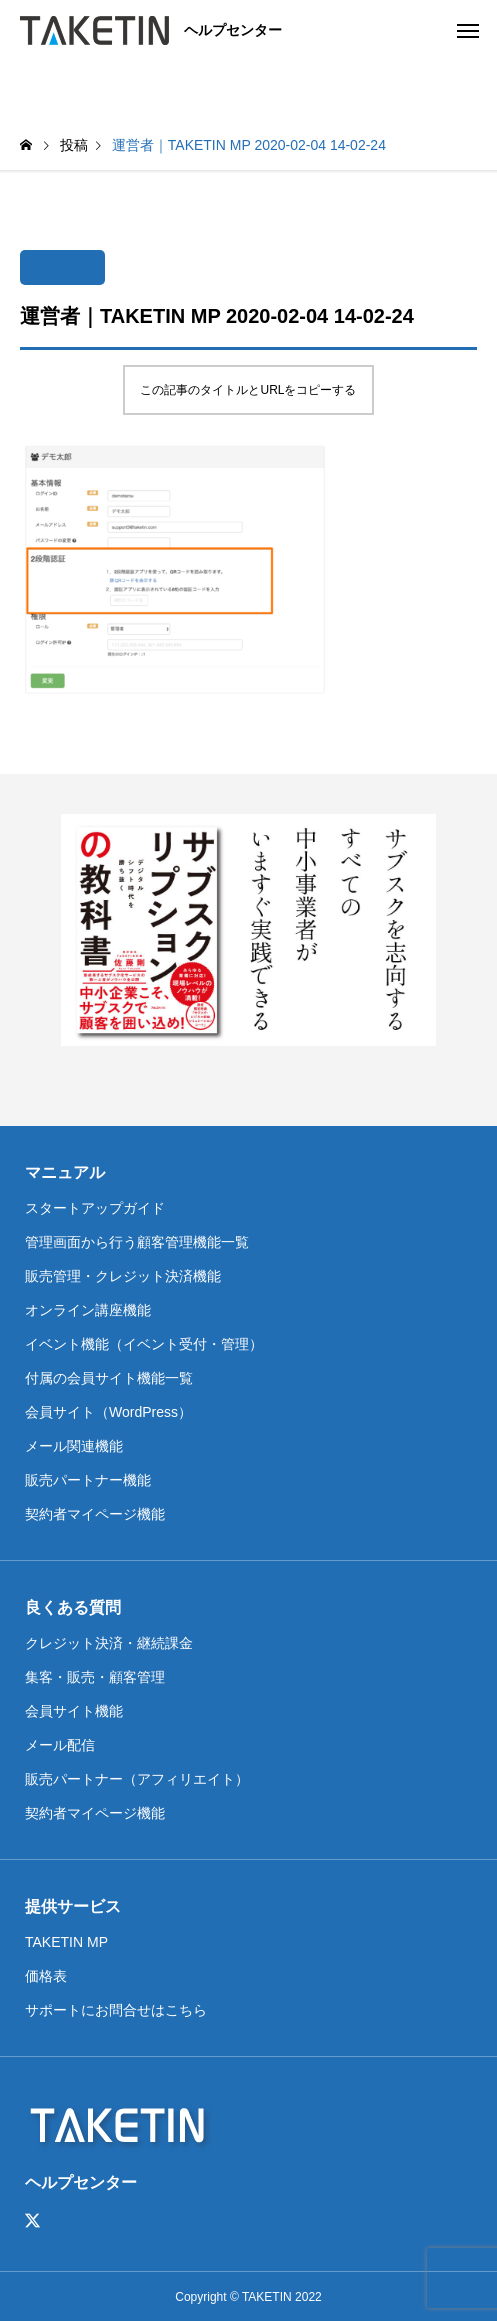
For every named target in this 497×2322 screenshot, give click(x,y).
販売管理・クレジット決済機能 (123, 1276)
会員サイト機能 (74, 1711)
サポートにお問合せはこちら (116, 2010)
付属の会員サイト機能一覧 (109, 1378)
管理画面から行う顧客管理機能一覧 (137, 1242)
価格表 (46, 1976)
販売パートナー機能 (88, 1480)
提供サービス (73, 1906)
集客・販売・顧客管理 (95, 1677)
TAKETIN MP (66, 1942)
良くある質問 (73, 1607)
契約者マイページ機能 (95, 1514)
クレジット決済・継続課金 (109, 1643)
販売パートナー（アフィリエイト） (137, 1779)
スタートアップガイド (95, 1208)
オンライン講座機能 (88, 1310)
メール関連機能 (74, 1446)
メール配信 (60, 1745)
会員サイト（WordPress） (108, 1412)
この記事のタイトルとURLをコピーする (248, 390)
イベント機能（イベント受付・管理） (144, 1344)
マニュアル (65, 1172)
